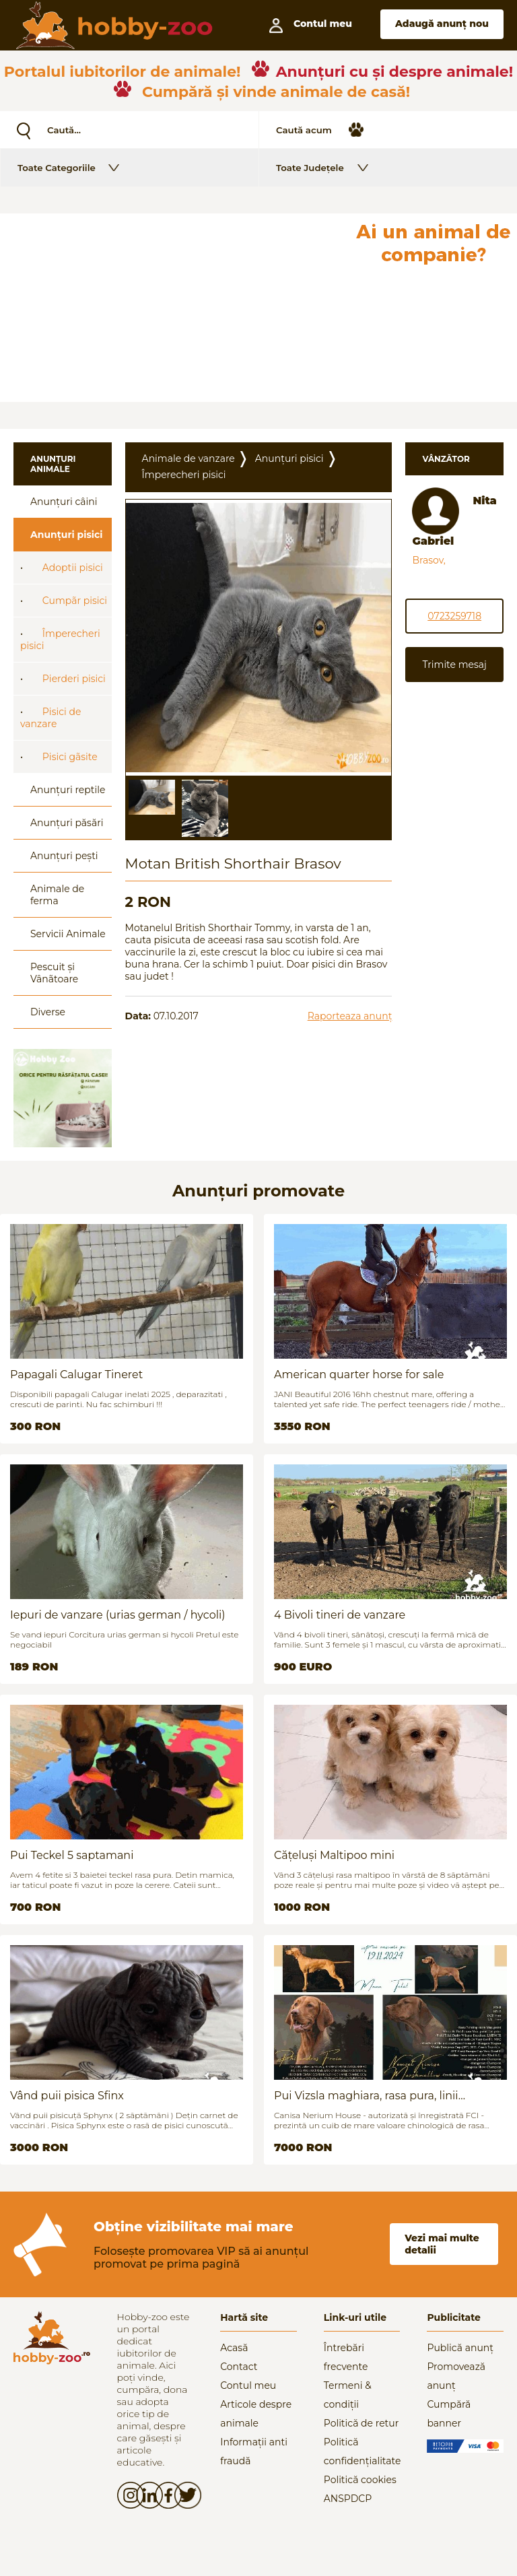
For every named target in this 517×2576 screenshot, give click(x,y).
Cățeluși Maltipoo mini (334, 1855)
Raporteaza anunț (350, 1016)
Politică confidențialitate (362, 2451)
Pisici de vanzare (50, 718)
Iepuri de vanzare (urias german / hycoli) (118, 1614)
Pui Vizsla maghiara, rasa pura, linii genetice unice (366, 2095)
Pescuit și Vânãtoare (54, 973)
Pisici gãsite (70, 757)
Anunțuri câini (64, 502)
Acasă (234, 2348)
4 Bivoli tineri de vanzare (339, 1614)
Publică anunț (460, 2348)
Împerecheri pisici (60, 640)
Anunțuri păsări (66, 823)
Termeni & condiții (348, 2394)
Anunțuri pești (64, 856)
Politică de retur (361, 2423)
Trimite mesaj (454, 664)
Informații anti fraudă (253, 2451)
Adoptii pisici (72, 568)
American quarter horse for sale (359, 1374)
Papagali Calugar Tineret (76, 1374)
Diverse (47, 1012)
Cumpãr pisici (74, 601)
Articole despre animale (255, 2413)
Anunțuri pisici (66, 535)
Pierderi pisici (74, 679)
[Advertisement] (174, 307)
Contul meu (248, 2385)
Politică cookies (360, 2480)
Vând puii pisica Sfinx (67, 2095)
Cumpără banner (449, 2413)
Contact (238, 2367)
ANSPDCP (348, 2499)
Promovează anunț (456, 2376)
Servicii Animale (68, 934)
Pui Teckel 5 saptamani (71, 1855)
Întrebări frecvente (346, 2357)
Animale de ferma (57, 895)
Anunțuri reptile (67, 790)
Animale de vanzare (188, 458)
